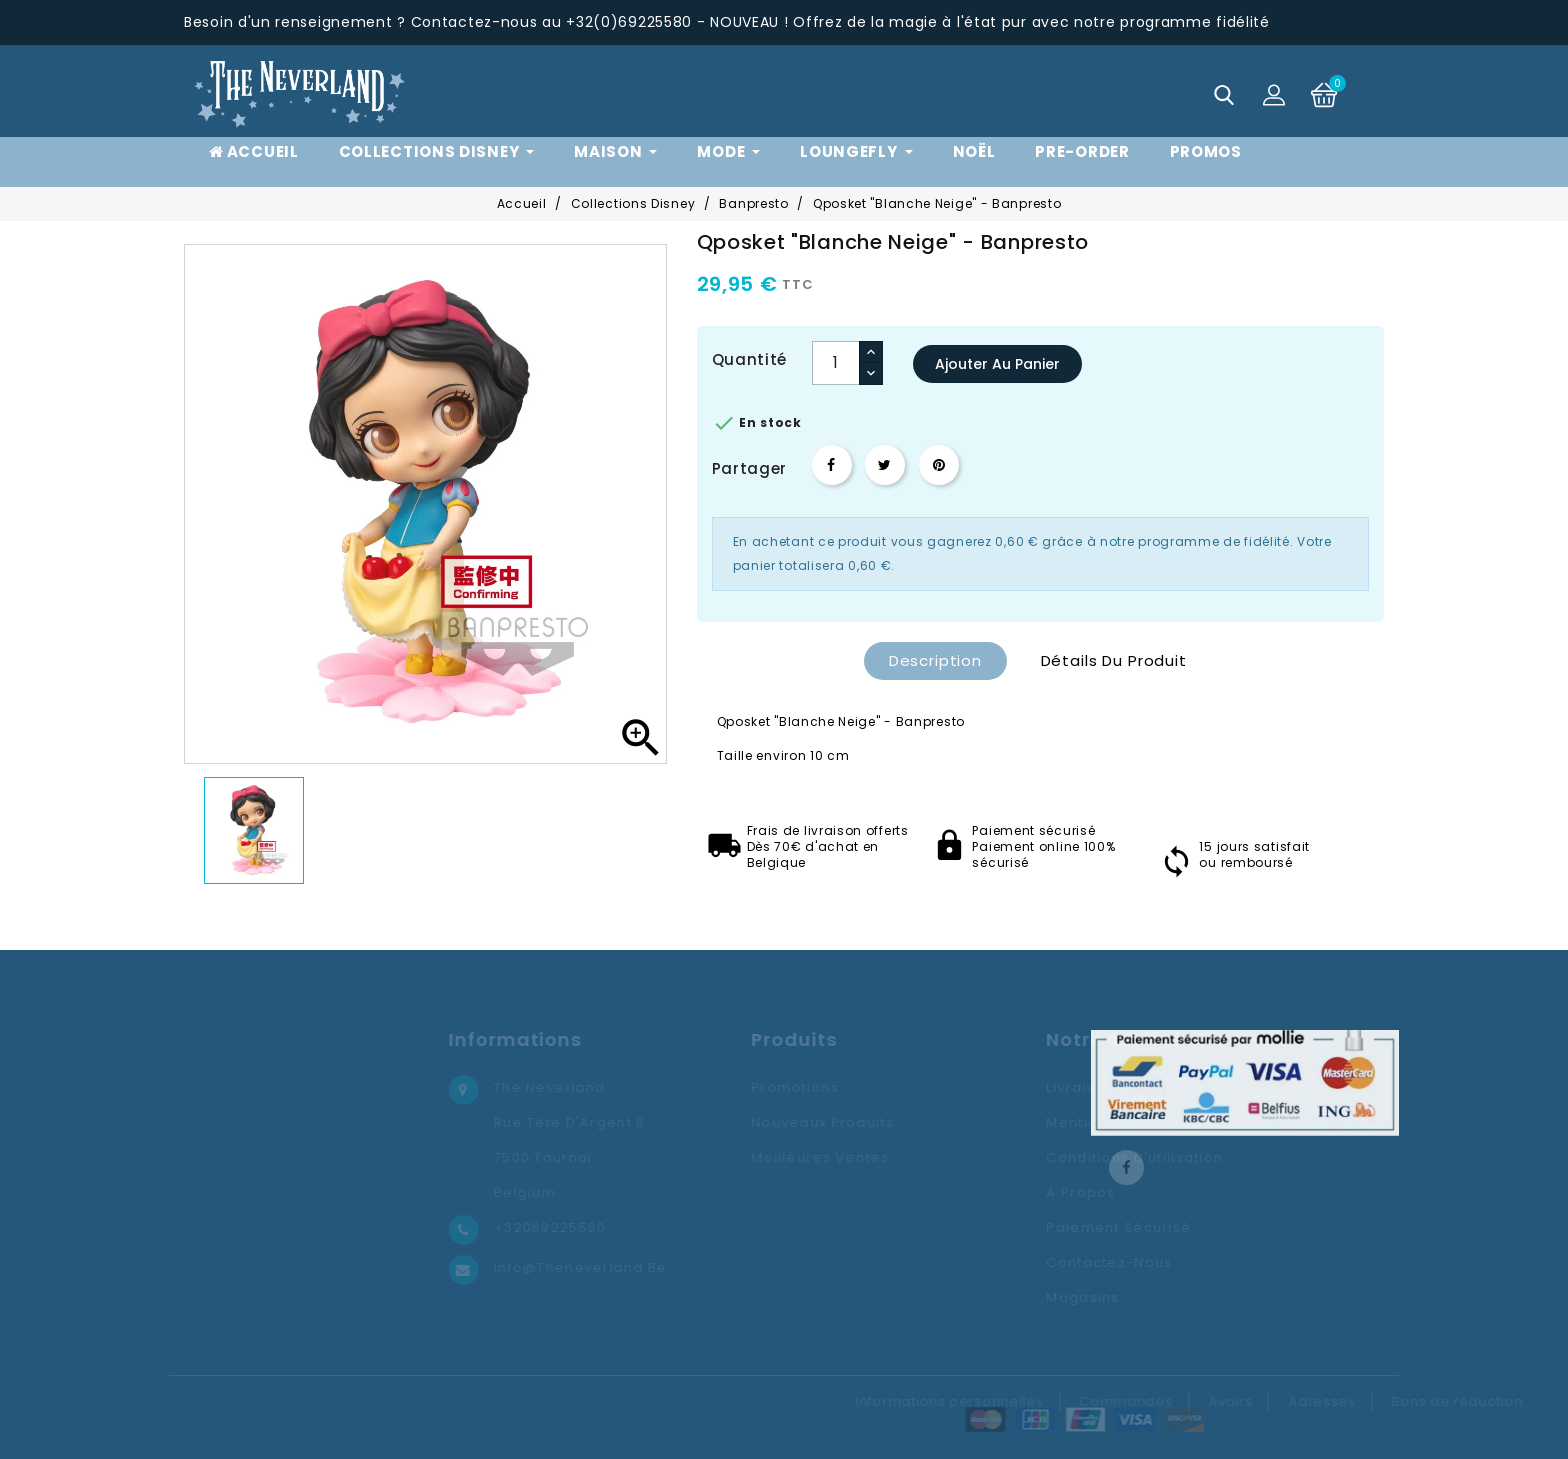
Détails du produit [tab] (1114, 660)
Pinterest (939, 465)
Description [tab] (935, 660)
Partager (832, 465)
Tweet (885, 465)
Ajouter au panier (997, 364)
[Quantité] (836, 363)
